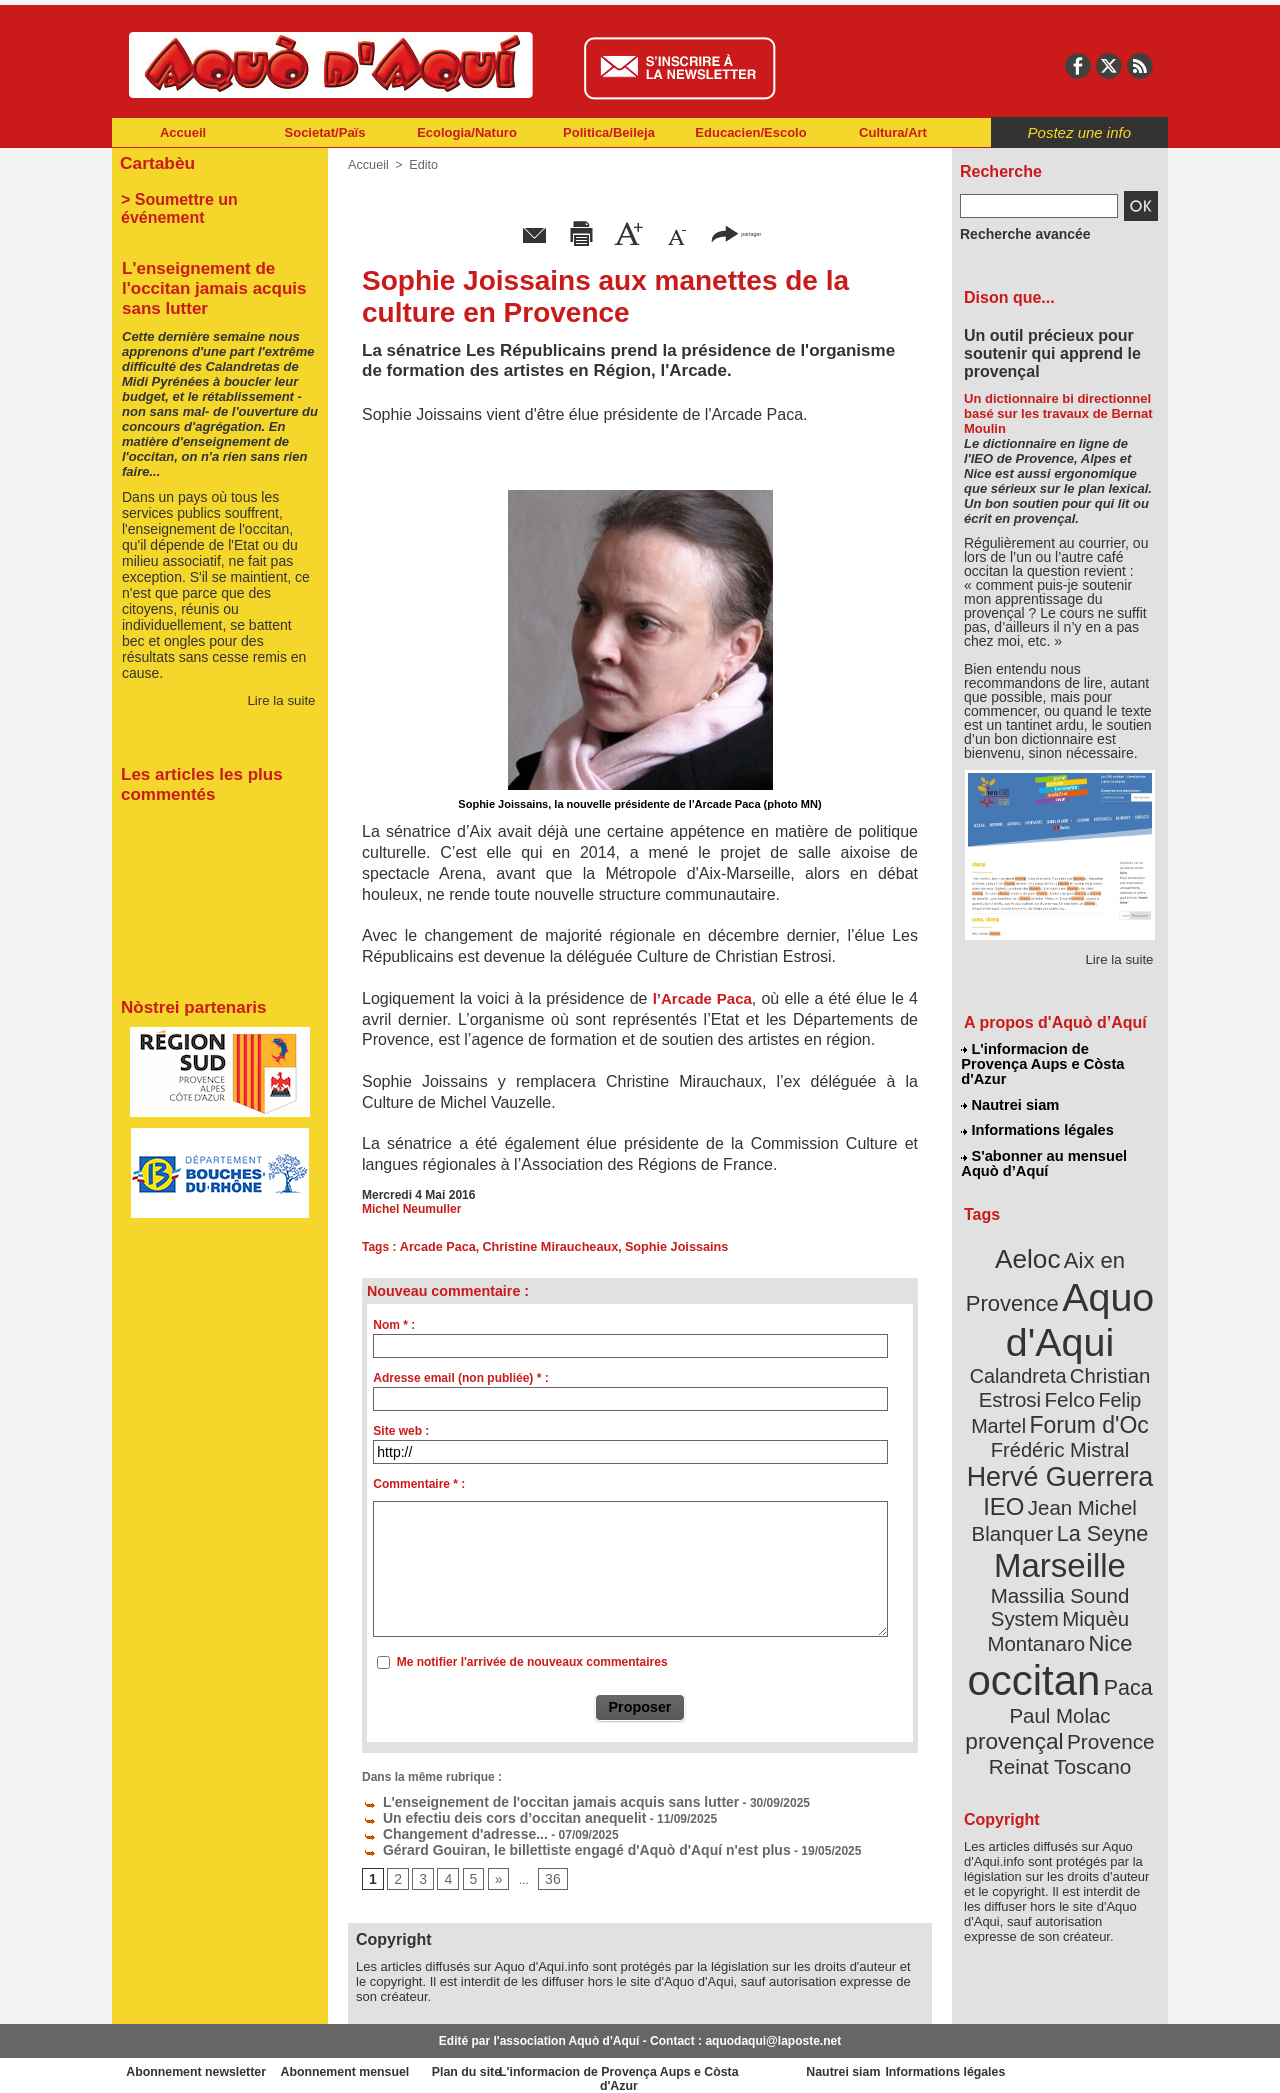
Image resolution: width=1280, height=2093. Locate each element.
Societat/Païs (325, 132)
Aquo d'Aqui (1055, 1284)
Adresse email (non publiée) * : (460, 1378)
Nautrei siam (1011, 1086)
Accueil (183, 132)
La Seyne (1096, 1452)
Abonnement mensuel (376, 2063)
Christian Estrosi (1036, 1334)
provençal (1105, 1593)
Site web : (401, 1431)
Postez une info (1079, 132)
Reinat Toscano (1076, 1625)
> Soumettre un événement (210, 196)
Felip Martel (1030, 1357)
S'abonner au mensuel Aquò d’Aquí (1043, 1141)
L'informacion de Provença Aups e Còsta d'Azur (1058, 1055)
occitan (1037, 1560)
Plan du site (552, 2063)
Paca (1119, 1566)
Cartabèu (154, 161)
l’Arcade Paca (702, 998)
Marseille (1026, 1480)
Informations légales (1037, 1110)
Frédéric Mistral (1081, 1380)
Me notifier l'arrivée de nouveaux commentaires (532, 1662)
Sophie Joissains (662, 1247)
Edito (420, 165)
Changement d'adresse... (443, 1828)
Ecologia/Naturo (467, 132)
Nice (1104, 1528)
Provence (1032, 1615)
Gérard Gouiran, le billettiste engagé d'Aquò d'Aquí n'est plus (547, 1842)
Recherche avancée (1016, 233)
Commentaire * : (419, 1484)
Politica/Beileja (609, 132)
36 (545, 1871)
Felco (1125, 1334)
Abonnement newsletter (200, 2063)
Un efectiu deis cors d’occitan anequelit (485, 1814)
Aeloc (1032, 1232)
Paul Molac (1016, 1594)
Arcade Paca (435, 1247)
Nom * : (394, 1325)
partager (736, 232)
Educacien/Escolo (750, 132)
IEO (1011, 1429)
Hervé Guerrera (1060, 1404)
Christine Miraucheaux (542, 1247)
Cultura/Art (893, 132)
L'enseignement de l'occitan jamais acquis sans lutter (525, 1800)
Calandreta (1108, 1310)
